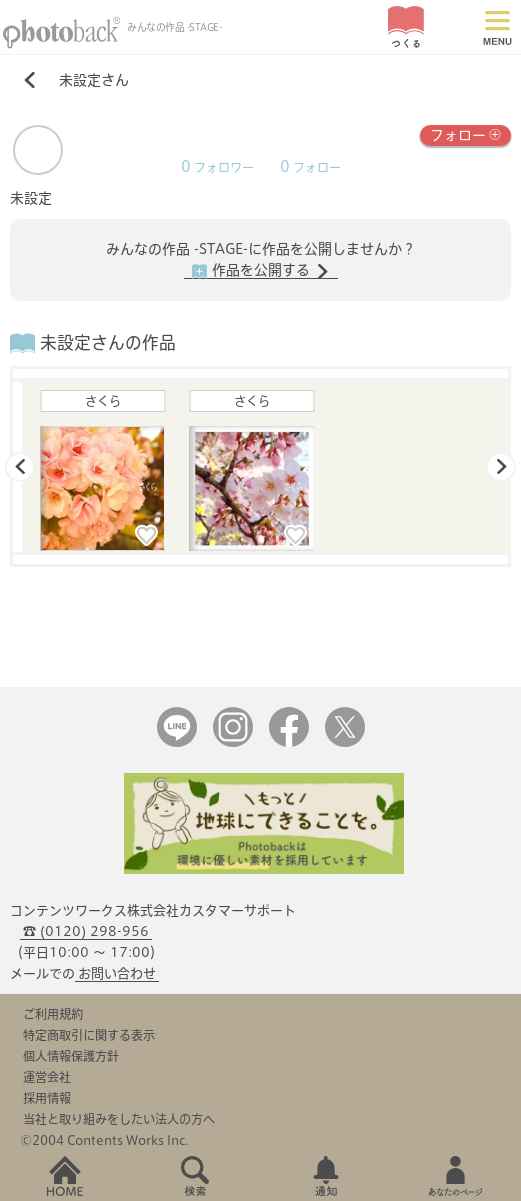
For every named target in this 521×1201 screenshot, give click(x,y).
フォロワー (217, 167)
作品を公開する (261, 271)
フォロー (465, 133)
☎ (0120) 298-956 (86, 931)
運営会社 (47, 1077)
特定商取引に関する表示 (89, 1035)
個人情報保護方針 (71, 1056)
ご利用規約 (53, 1014)
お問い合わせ (117, 973)
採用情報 (47, 1098)
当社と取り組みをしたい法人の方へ (119, 1119)
